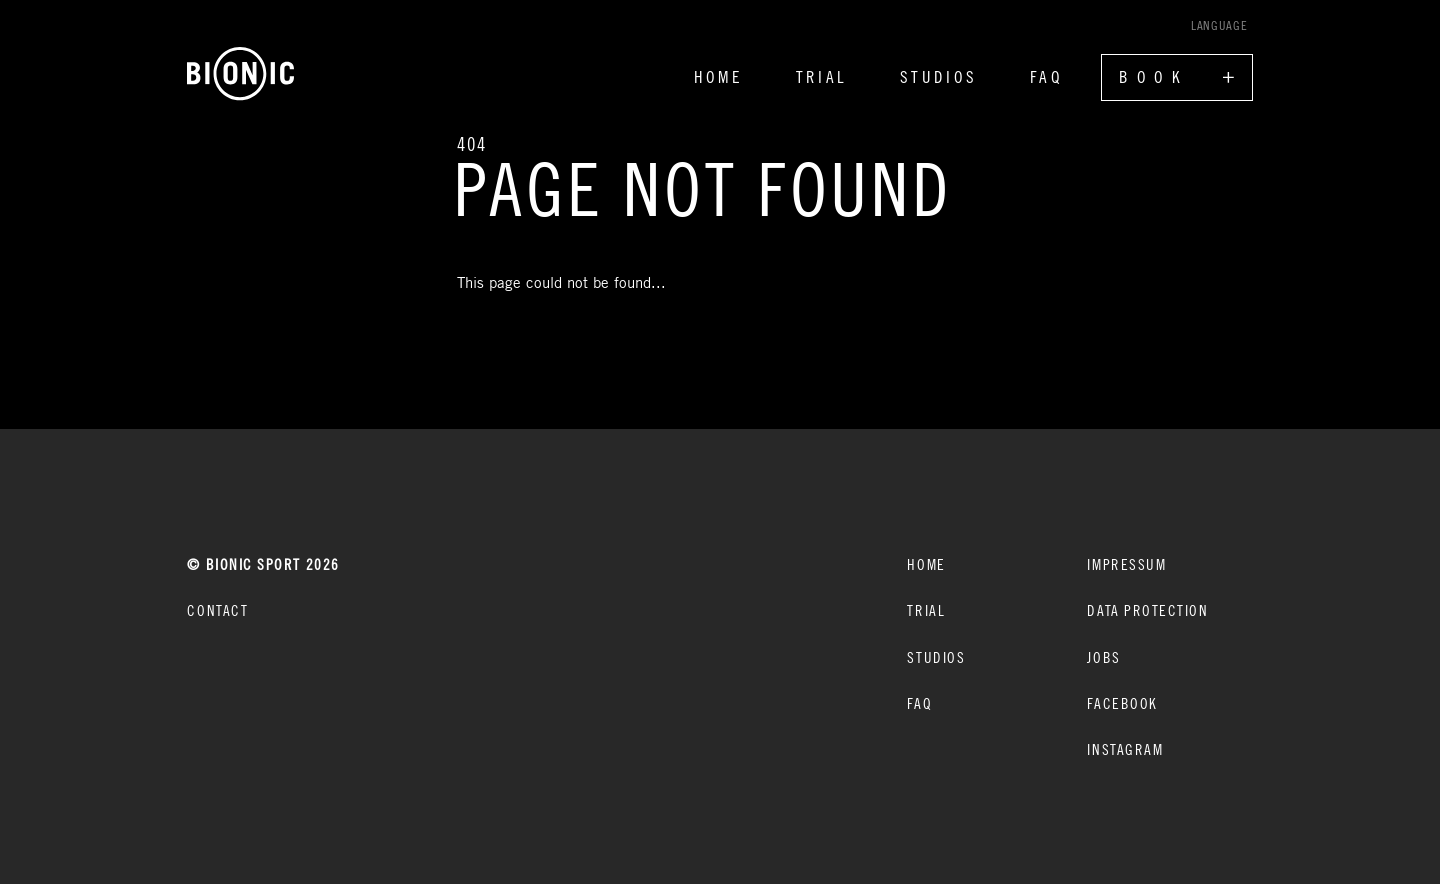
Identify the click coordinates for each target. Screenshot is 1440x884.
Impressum (1126, 564)
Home (718, 77)
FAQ (1046, 77)
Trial (822, 77)
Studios (938, 77)
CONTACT (217, 610)
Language (1219, 25)
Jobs (1103, 657)
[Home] (241, 74)
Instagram (1125, 749)
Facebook (1122, 703)
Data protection (1147, 610)
